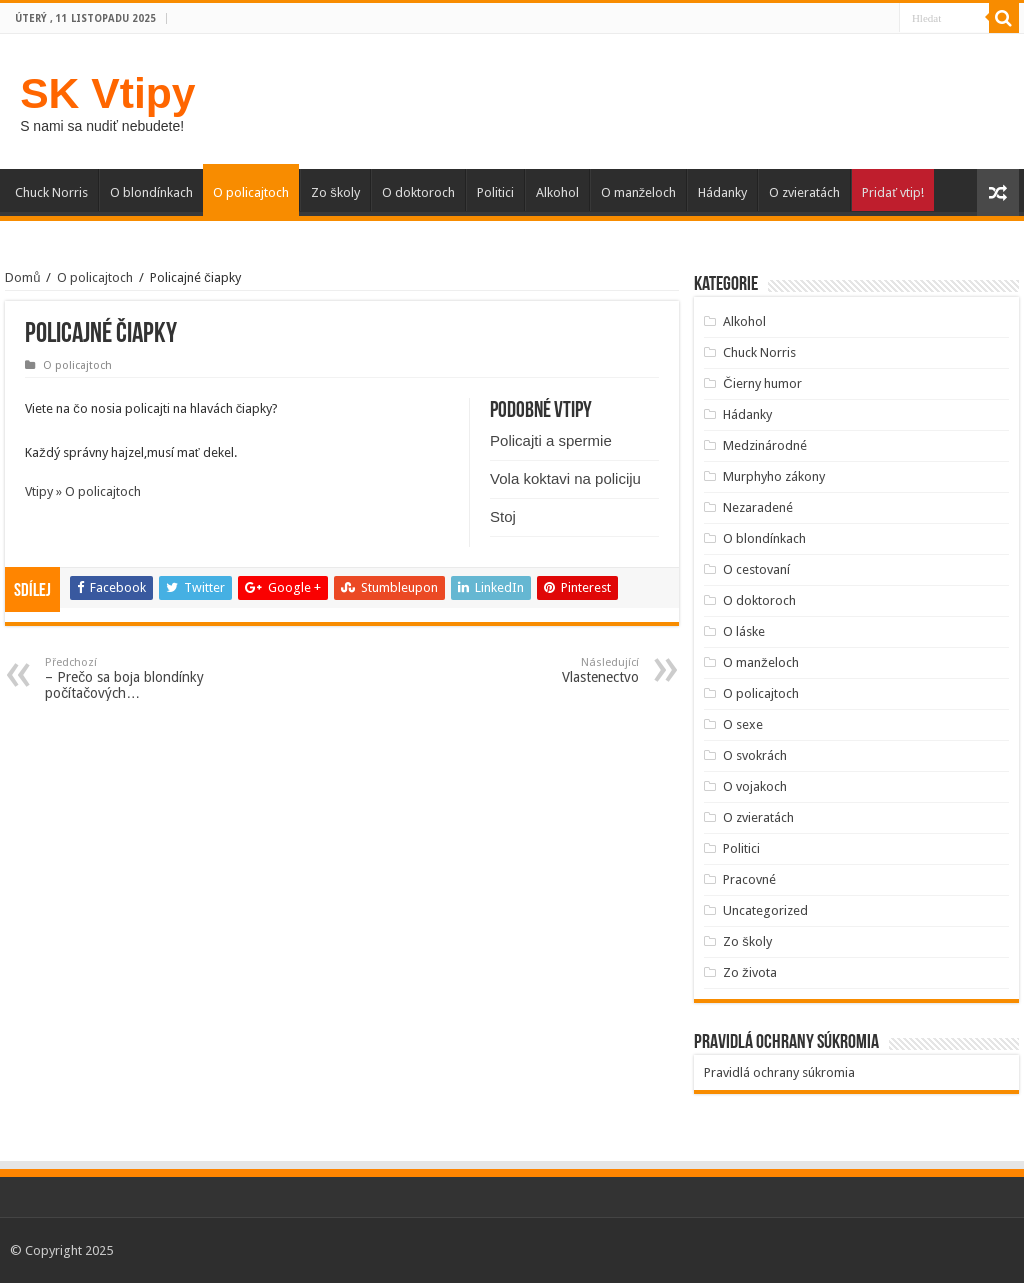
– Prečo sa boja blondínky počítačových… (147, 678)
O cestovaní (756, 569)
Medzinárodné (765, 445)
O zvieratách (804, 192)
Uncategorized (765, 910)
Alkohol (557, 192)
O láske (744, 631)
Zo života (750, 972)
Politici (495, 192)
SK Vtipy (107, 93)
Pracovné (749, 879)
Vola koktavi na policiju (565, 478)
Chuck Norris (51, 192)
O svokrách (755, 755)
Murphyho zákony (774, 476)
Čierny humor (762, 383)
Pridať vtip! (893, 192)
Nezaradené (758, 507)
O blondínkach (151, 192)
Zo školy (335, 192)
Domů (22, 277)
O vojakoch (755, 786)
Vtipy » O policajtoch (83, 491)
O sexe (743, 724)
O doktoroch (418, 192)
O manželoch (639, 192)
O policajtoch (251, 192)
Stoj (503, 516)
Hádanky (722, 192)
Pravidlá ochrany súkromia (779, 1072)
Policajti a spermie (551, 440)
